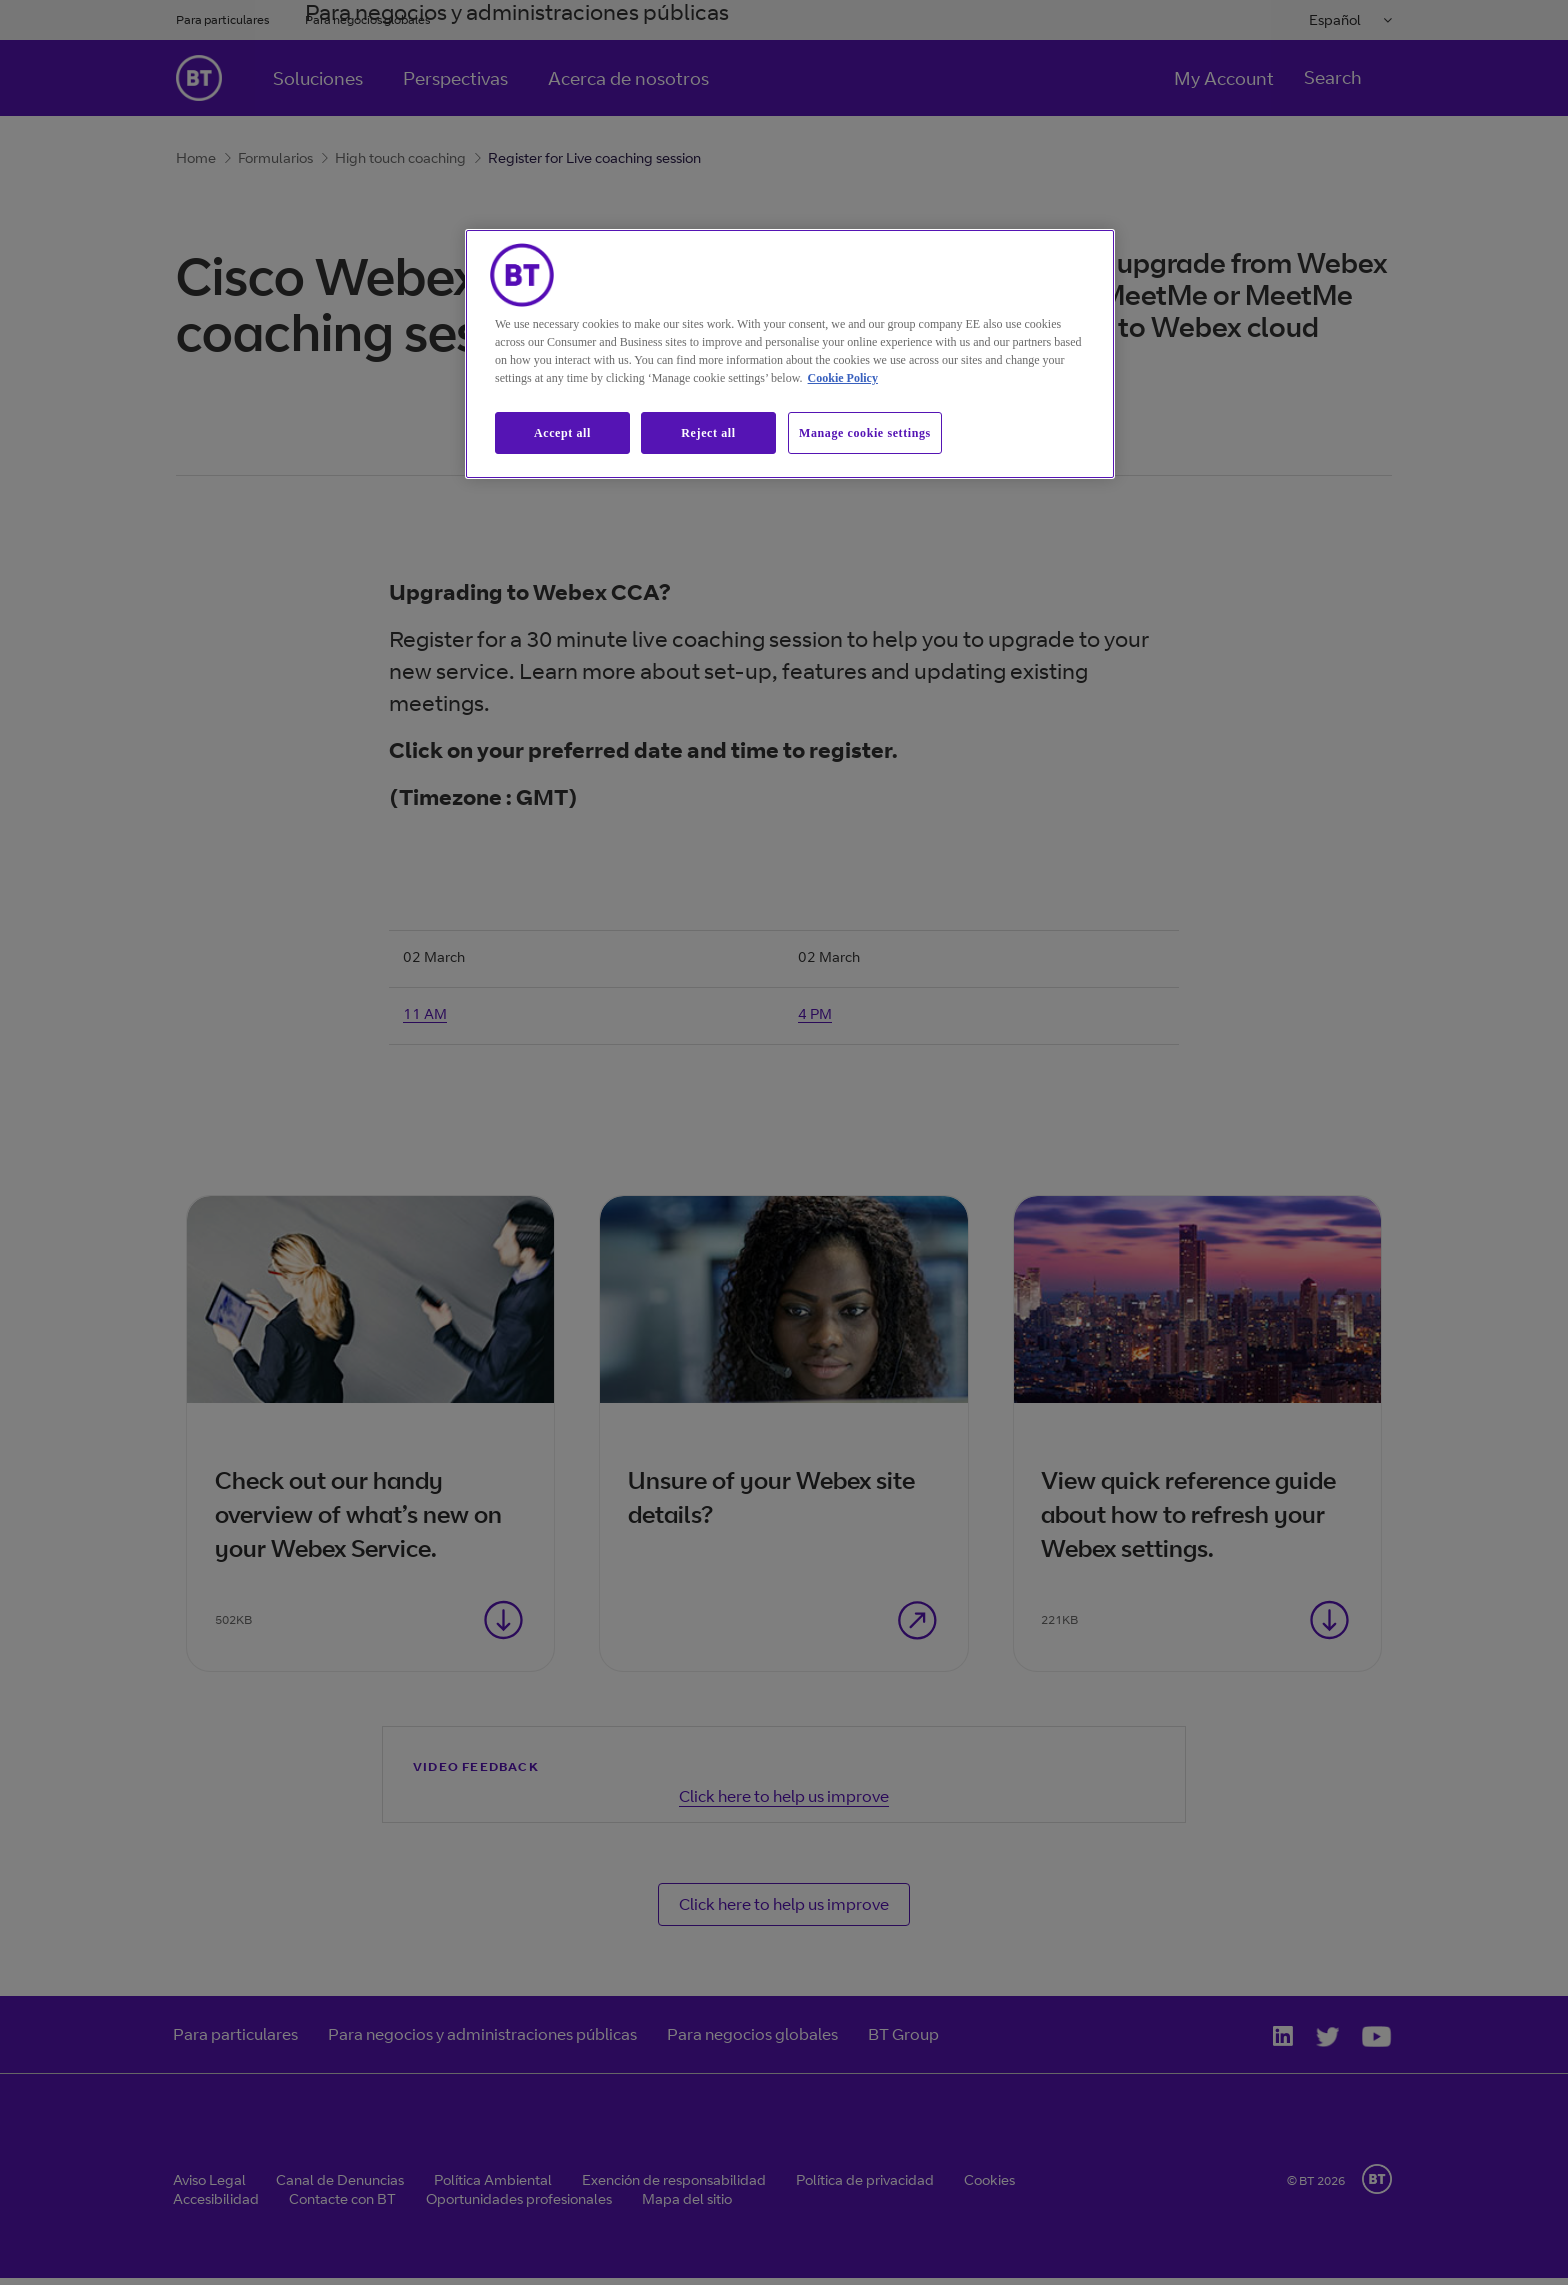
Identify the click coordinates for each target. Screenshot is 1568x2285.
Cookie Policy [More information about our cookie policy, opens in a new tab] (843, 378)
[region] (790, 354)
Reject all (708, 433)
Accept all (562, 433)
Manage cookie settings (865, 433)
